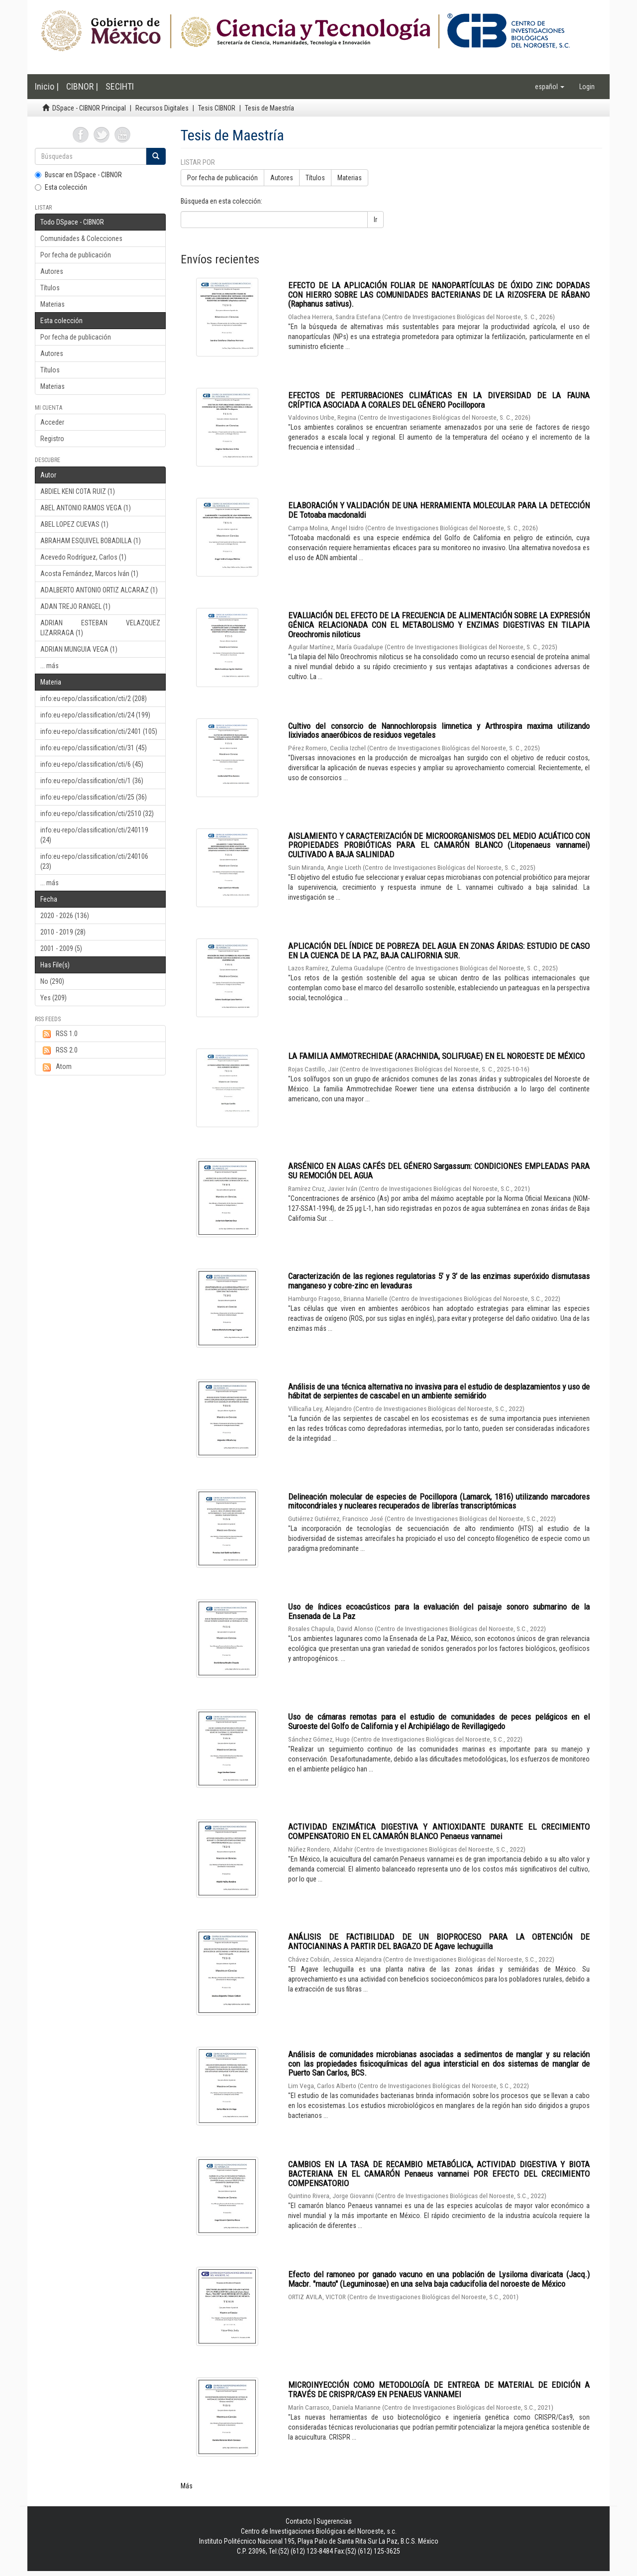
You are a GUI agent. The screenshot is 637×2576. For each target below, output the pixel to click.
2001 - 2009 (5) (61, 948)
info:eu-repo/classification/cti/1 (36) (91, 781)
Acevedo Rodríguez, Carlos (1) (83, 557)
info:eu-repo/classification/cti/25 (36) (93, 797)
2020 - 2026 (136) (64, 916)
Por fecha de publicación (75, 255)
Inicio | (47, 86)
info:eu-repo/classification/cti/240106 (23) (94, 861)
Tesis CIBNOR (216, 108)
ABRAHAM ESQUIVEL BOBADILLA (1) (90, 541)
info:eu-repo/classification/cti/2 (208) (93, 699)
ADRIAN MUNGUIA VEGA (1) (78, 649)
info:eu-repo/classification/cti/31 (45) (93, 748)
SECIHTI (120, 86)
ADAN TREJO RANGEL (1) (75, 606)
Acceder (52, 422)
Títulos (50, 288)
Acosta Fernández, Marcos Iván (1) (89, 574)
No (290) (52, 981)
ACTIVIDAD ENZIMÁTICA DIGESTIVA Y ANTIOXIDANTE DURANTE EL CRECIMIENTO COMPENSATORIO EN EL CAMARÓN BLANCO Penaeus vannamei (439, 1831)
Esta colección (61, 187)
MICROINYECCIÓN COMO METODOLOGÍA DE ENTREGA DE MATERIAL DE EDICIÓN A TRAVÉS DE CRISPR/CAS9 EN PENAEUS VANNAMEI (439, 2389)
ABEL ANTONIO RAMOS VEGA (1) (85, 508)
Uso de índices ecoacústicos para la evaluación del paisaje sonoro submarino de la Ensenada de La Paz (439, 1611)
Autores (51, 271)
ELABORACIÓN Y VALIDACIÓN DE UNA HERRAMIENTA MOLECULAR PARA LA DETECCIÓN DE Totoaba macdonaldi (439, 510)
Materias (52, 304)
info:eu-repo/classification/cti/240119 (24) (94, 835)
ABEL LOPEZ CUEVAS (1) (74, 524)
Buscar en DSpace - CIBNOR (78, 175)
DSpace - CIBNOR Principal (89, 108)
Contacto (299, 2521)
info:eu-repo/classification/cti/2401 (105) (98, 731)
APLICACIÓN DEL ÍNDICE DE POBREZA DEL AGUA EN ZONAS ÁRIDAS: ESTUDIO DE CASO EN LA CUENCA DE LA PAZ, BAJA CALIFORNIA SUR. (439, 950)
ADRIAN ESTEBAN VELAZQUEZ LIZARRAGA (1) (100, 628)
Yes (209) (53, 998)
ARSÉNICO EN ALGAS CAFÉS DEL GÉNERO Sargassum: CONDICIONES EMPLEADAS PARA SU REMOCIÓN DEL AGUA (439, 1170)
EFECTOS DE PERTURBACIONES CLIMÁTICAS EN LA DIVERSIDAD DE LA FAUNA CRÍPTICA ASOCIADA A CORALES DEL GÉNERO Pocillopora (439, 400)
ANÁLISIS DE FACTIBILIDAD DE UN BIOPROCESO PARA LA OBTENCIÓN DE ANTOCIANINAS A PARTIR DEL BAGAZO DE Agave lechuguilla (439, 1941)
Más (187, 2486)
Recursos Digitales (162, 108)
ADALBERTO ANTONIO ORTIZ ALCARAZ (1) (99, 590)
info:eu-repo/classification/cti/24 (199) (95, 715)
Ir (375, 220)
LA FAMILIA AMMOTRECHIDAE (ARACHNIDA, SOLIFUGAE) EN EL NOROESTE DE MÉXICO (436, 1056)
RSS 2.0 (59, 1050)
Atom (56, 1066)
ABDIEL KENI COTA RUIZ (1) (77, 491)
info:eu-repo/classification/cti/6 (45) (91, 764)
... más (49, 666)
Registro (52, 439)
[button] (550, 86)
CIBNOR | (82, 86)
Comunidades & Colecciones (81, 238)
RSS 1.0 (59, 1034)
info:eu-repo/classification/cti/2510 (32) (97, 814)
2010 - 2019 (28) (63, 932)
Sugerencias (334, 2521)
